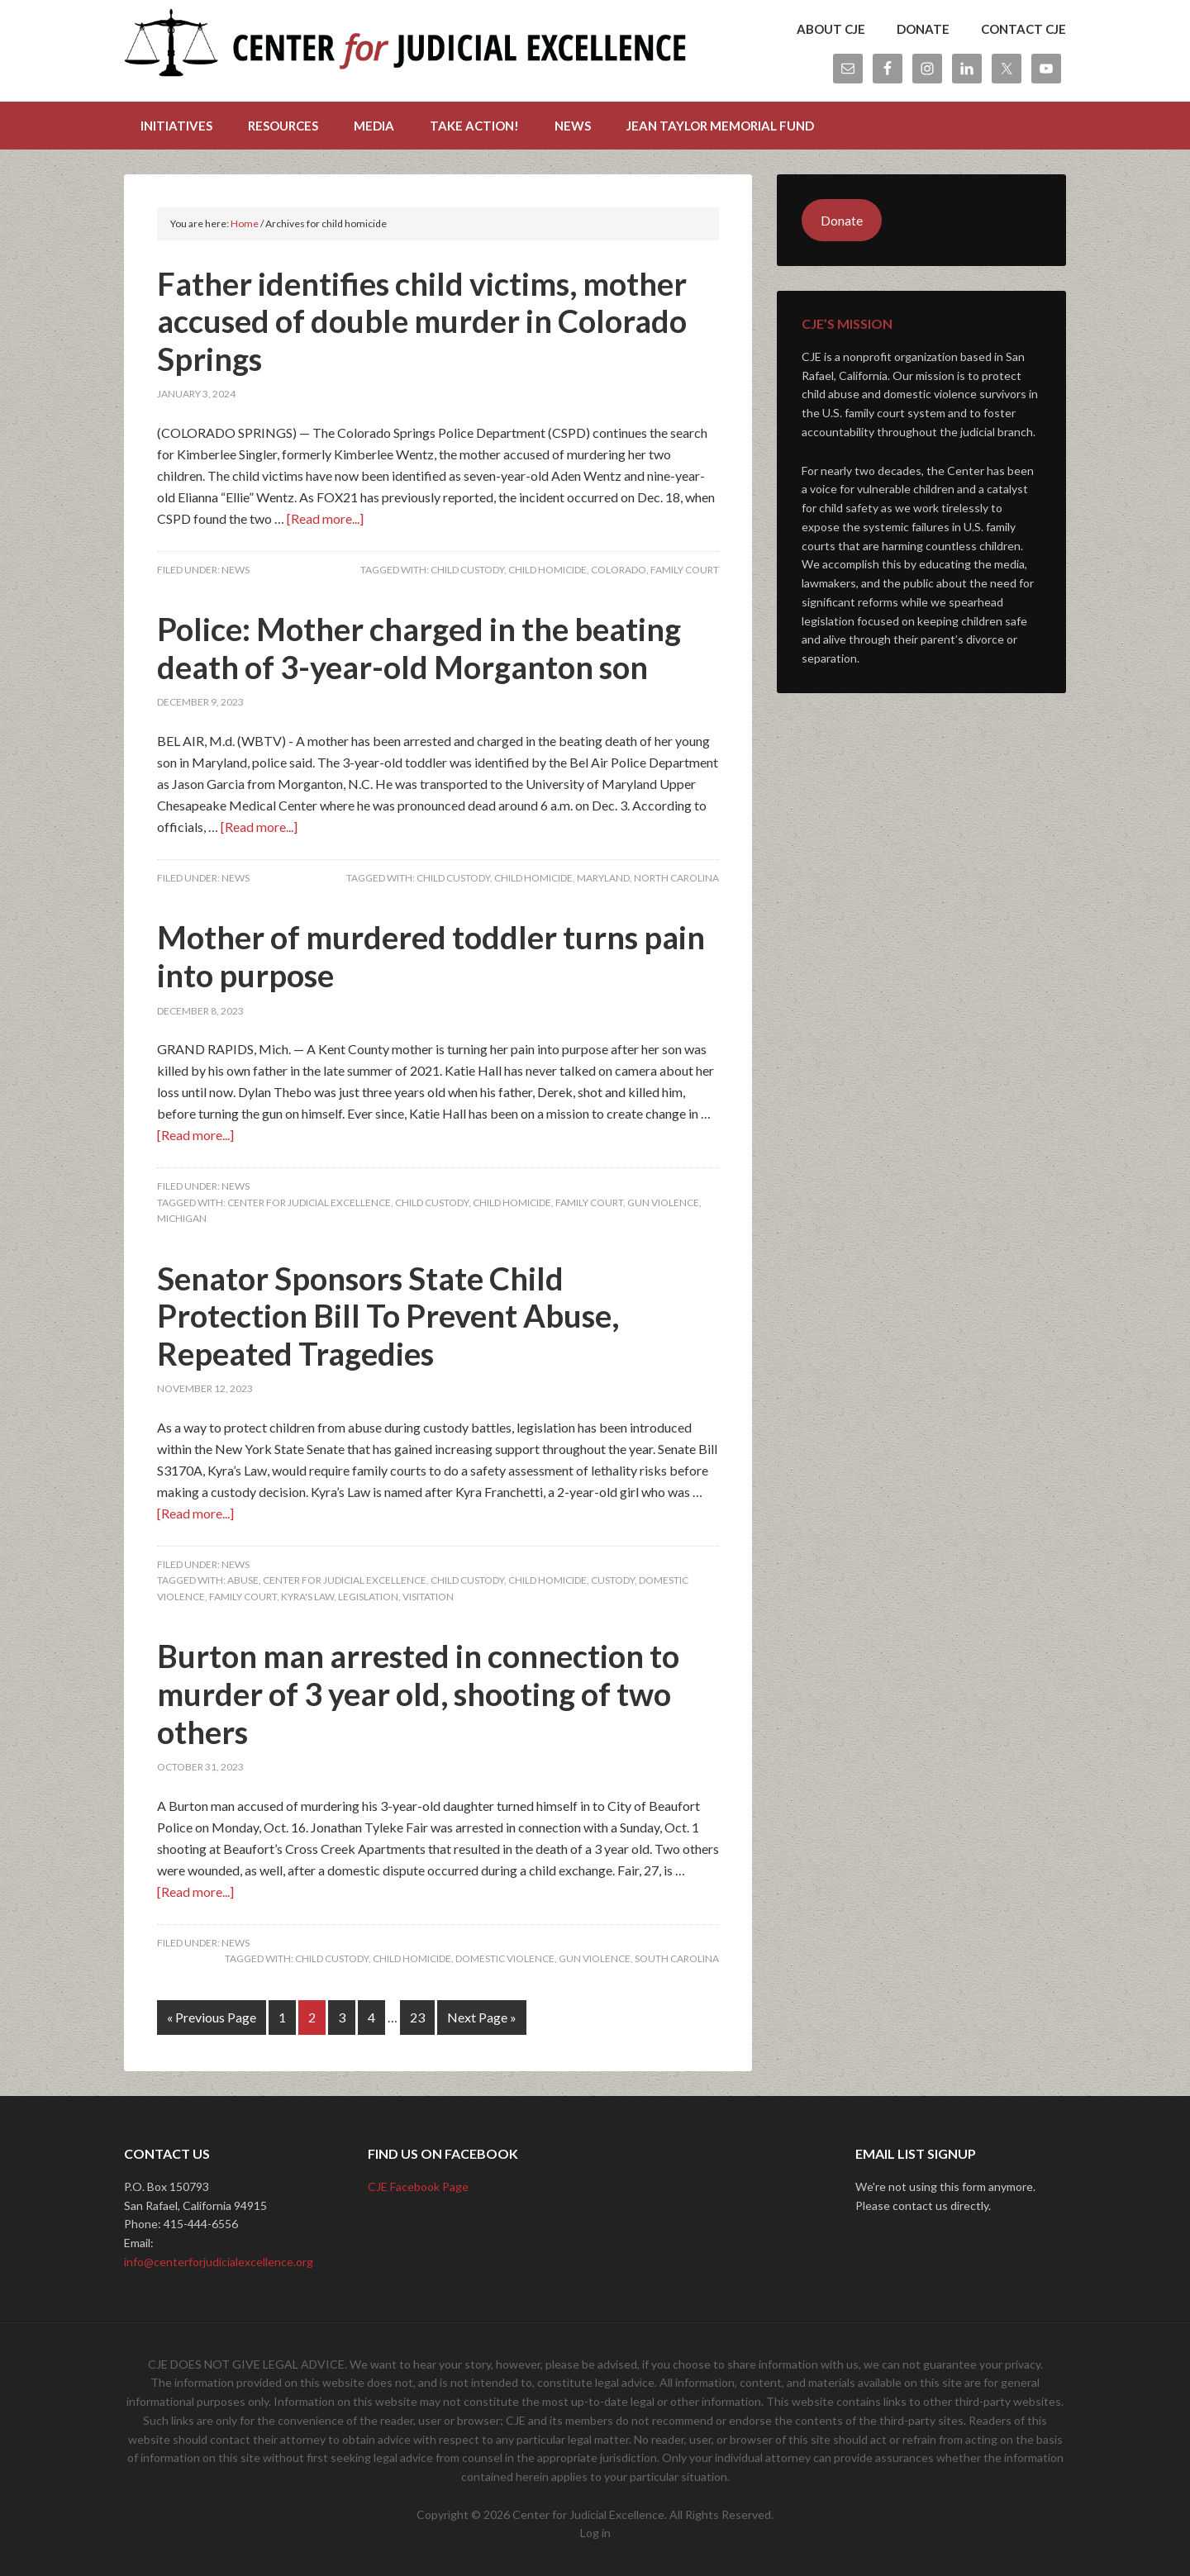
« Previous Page (211, 2017)
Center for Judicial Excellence (405, 49)
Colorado (618, 569)
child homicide (547, 569)
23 (417, 2017)
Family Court (684, 569)
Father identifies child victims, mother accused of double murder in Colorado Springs (422, 321)
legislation (368, 1596)
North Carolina (676, 878)
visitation (428, 1596)
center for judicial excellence (309, 1202)
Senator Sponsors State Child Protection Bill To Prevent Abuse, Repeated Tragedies (388, 1315)
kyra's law (307, 1596)
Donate (842, 220)
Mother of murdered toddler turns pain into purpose (431, 956)
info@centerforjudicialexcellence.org (218, 2262)
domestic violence (505, 1958)
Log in (595, 2533)
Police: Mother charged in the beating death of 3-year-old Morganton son (419, 648)
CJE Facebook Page (418, 2186)
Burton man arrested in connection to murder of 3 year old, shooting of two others (418, 1693)
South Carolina (677, 1958)
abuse (243, 1580)
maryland (603, 878)
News (235, 569)
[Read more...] (325, 518)
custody (613, 1580)
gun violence (663, 1202)
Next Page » (481, 2017)
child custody (467, 569)
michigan (182, 1218)
